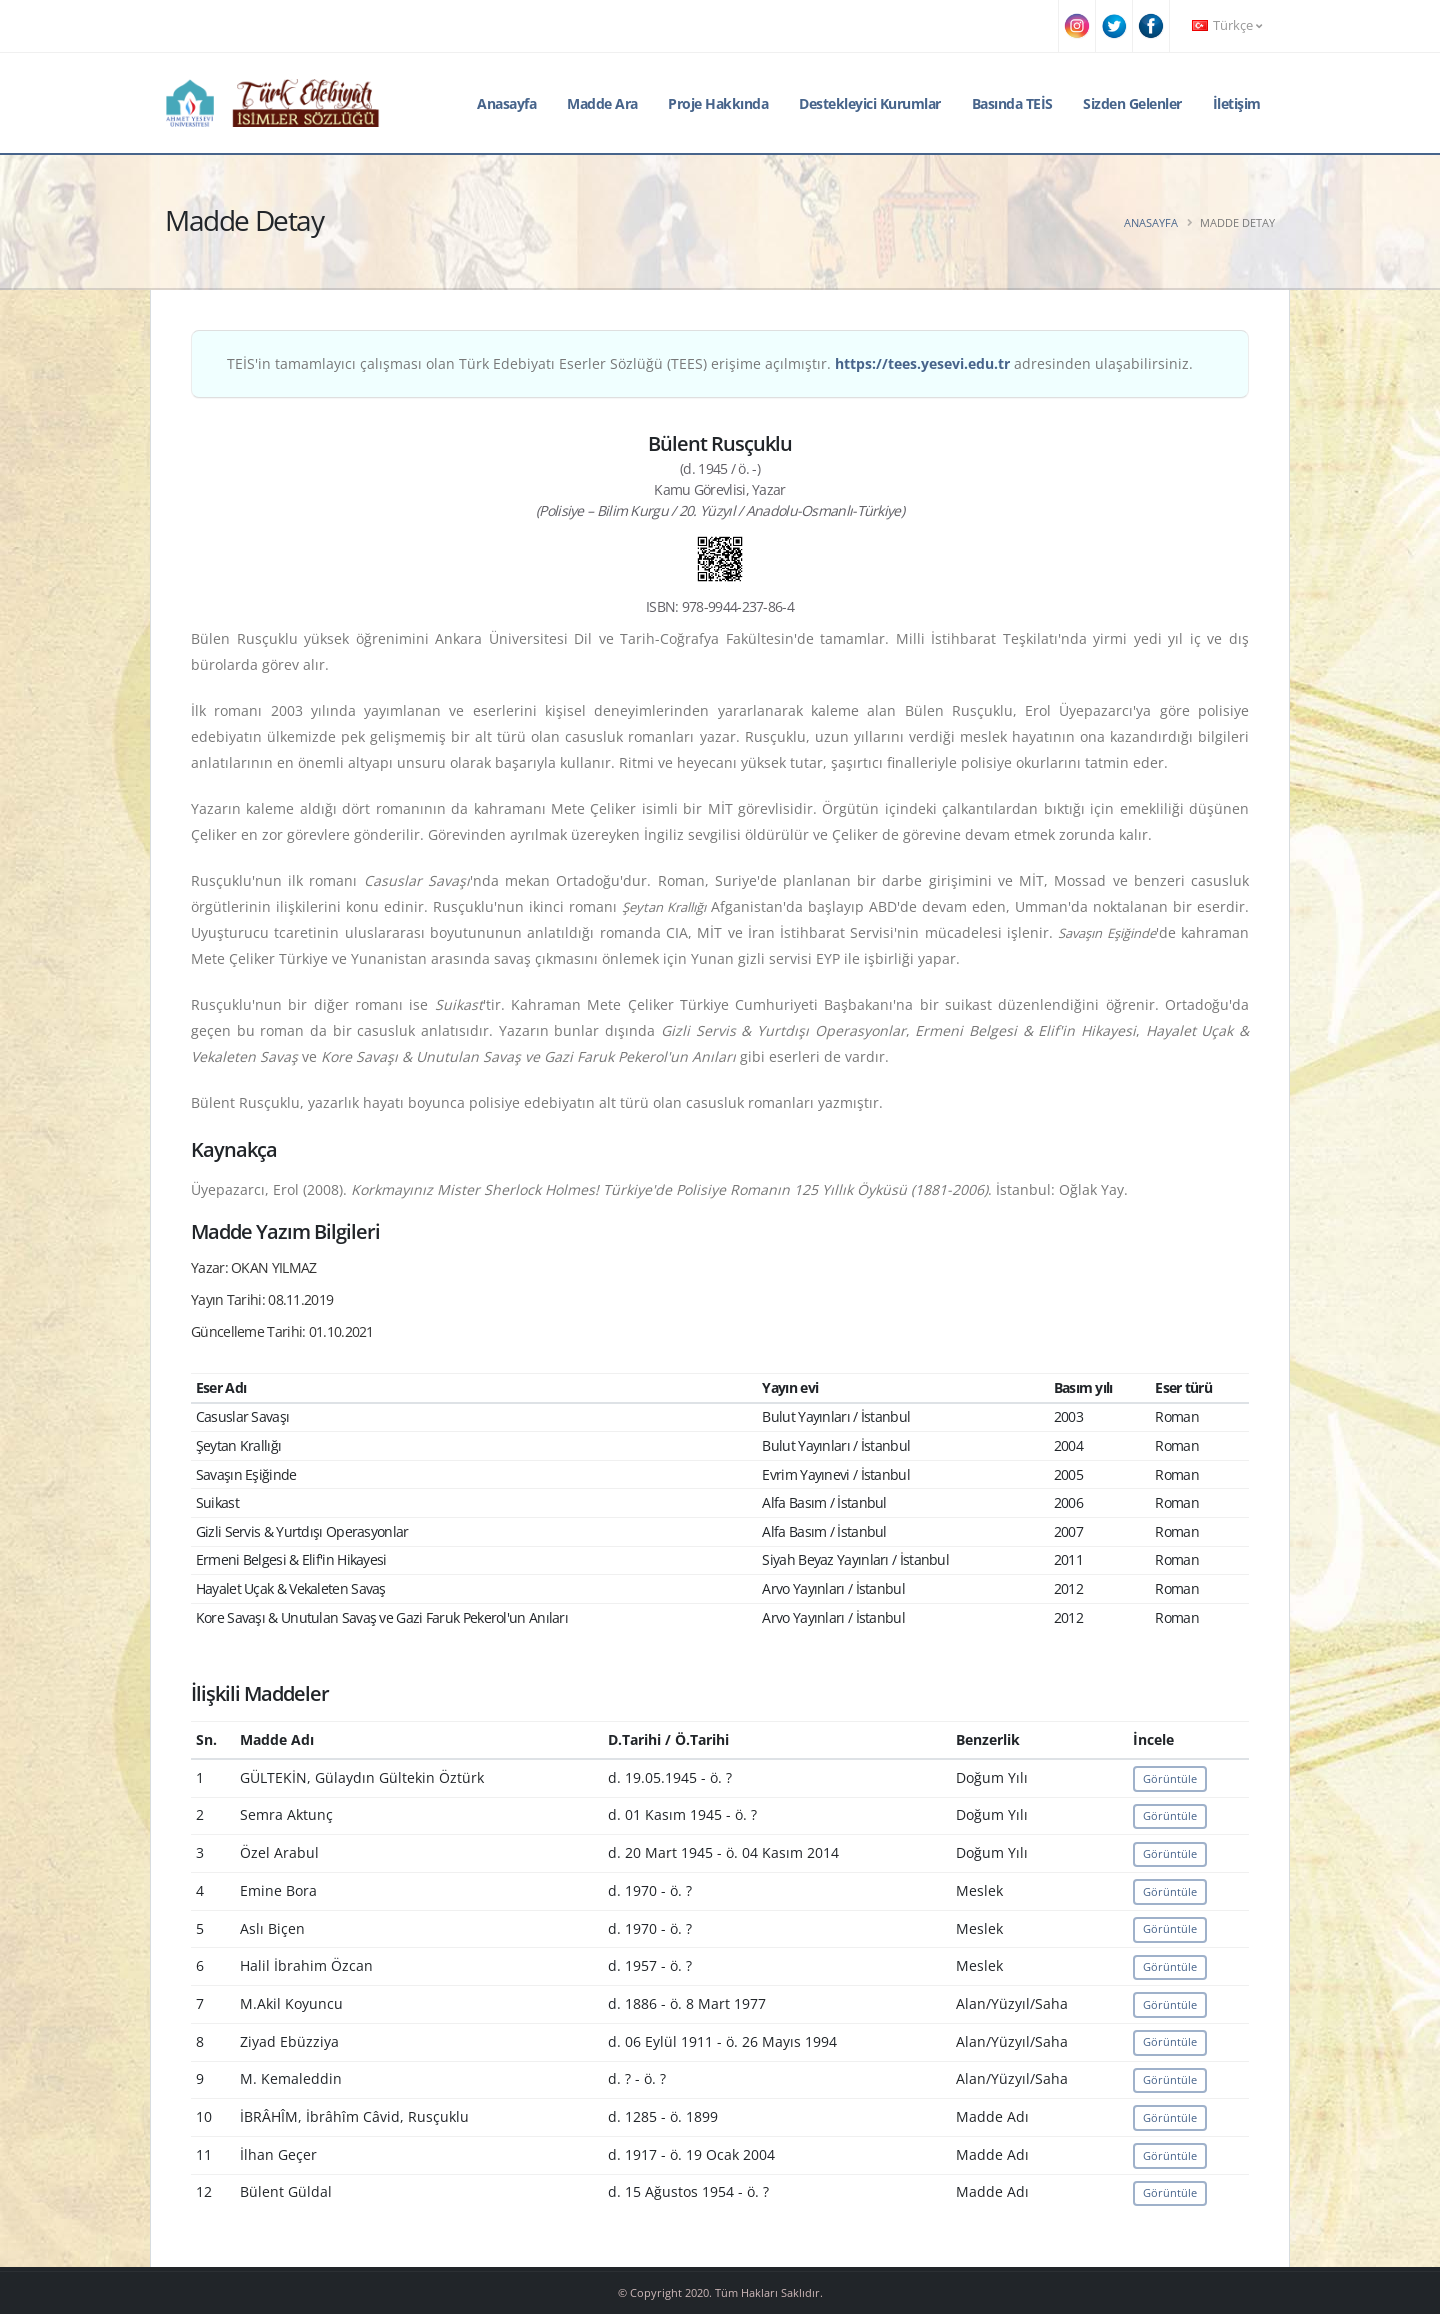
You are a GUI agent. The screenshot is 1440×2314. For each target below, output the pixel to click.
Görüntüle (1170, 1778)
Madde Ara (602, 103)
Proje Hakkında (718, 103)
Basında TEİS (1012, 103)
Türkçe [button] (1227, 25)
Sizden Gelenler (1132, 103)
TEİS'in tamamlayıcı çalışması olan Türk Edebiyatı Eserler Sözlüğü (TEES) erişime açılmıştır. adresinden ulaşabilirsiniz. (710, 363)
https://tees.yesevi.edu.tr (922, 363)
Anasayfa (506, 103)
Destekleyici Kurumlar (870, 103)
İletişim (1237, 103)
